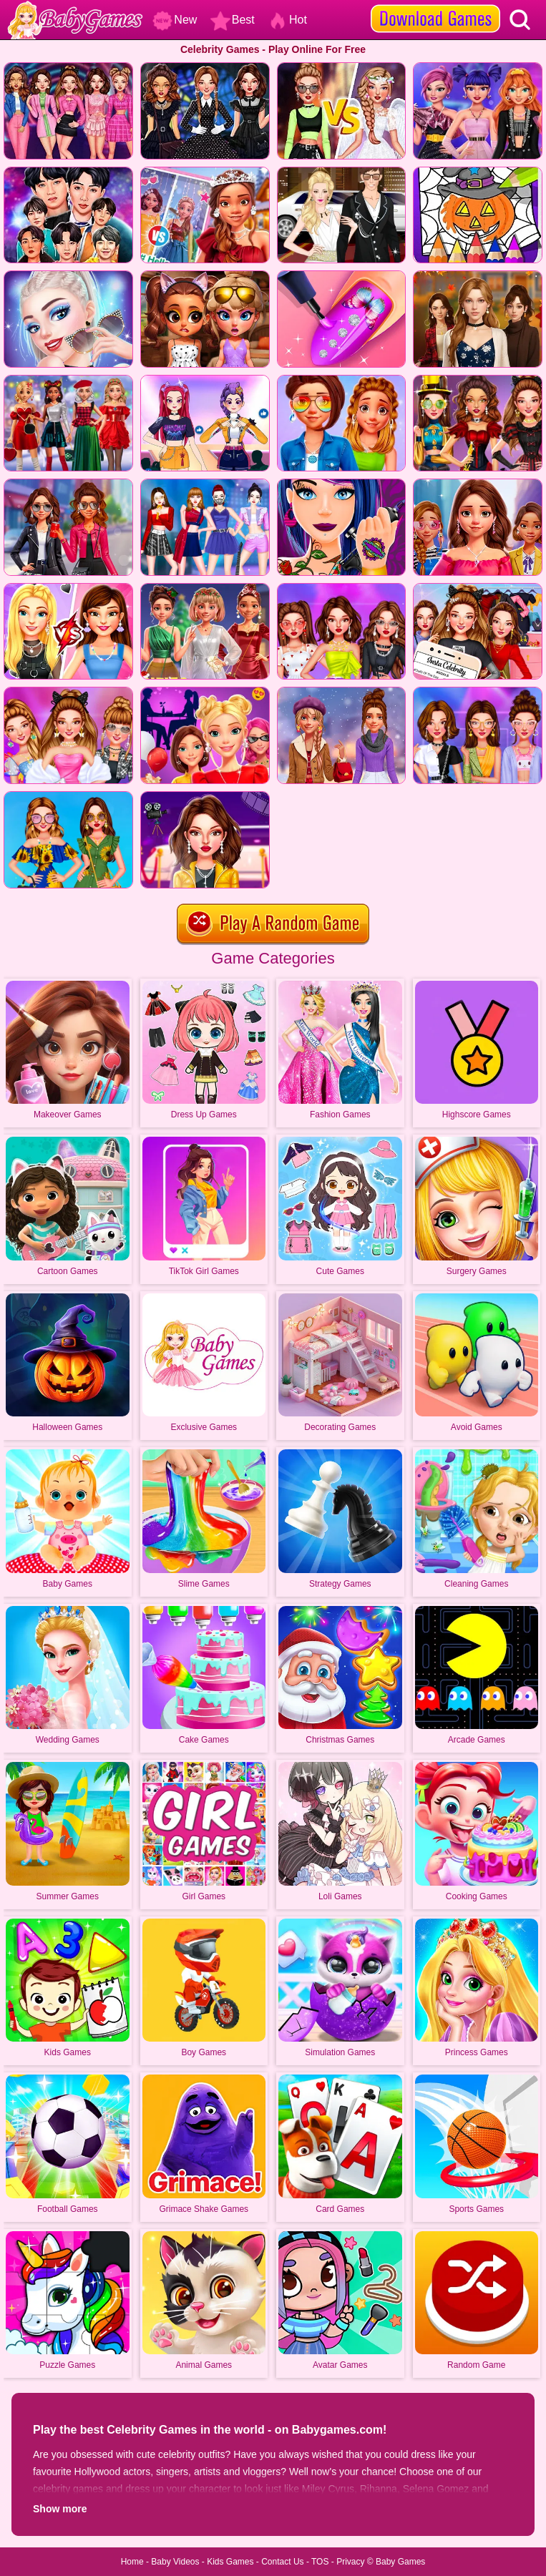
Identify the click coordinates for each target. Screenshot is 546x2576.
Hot (287, 20)
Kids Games (230, 2562)
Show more (60, 2508)
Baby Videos (175, 2562)
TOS (319, 2562)
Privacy (350, 2562)
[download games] (435, 5)
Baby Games (400, 2562)
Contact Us (282, 2562)
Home (132, 2562)
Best (232, 20)
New (174, 20)
